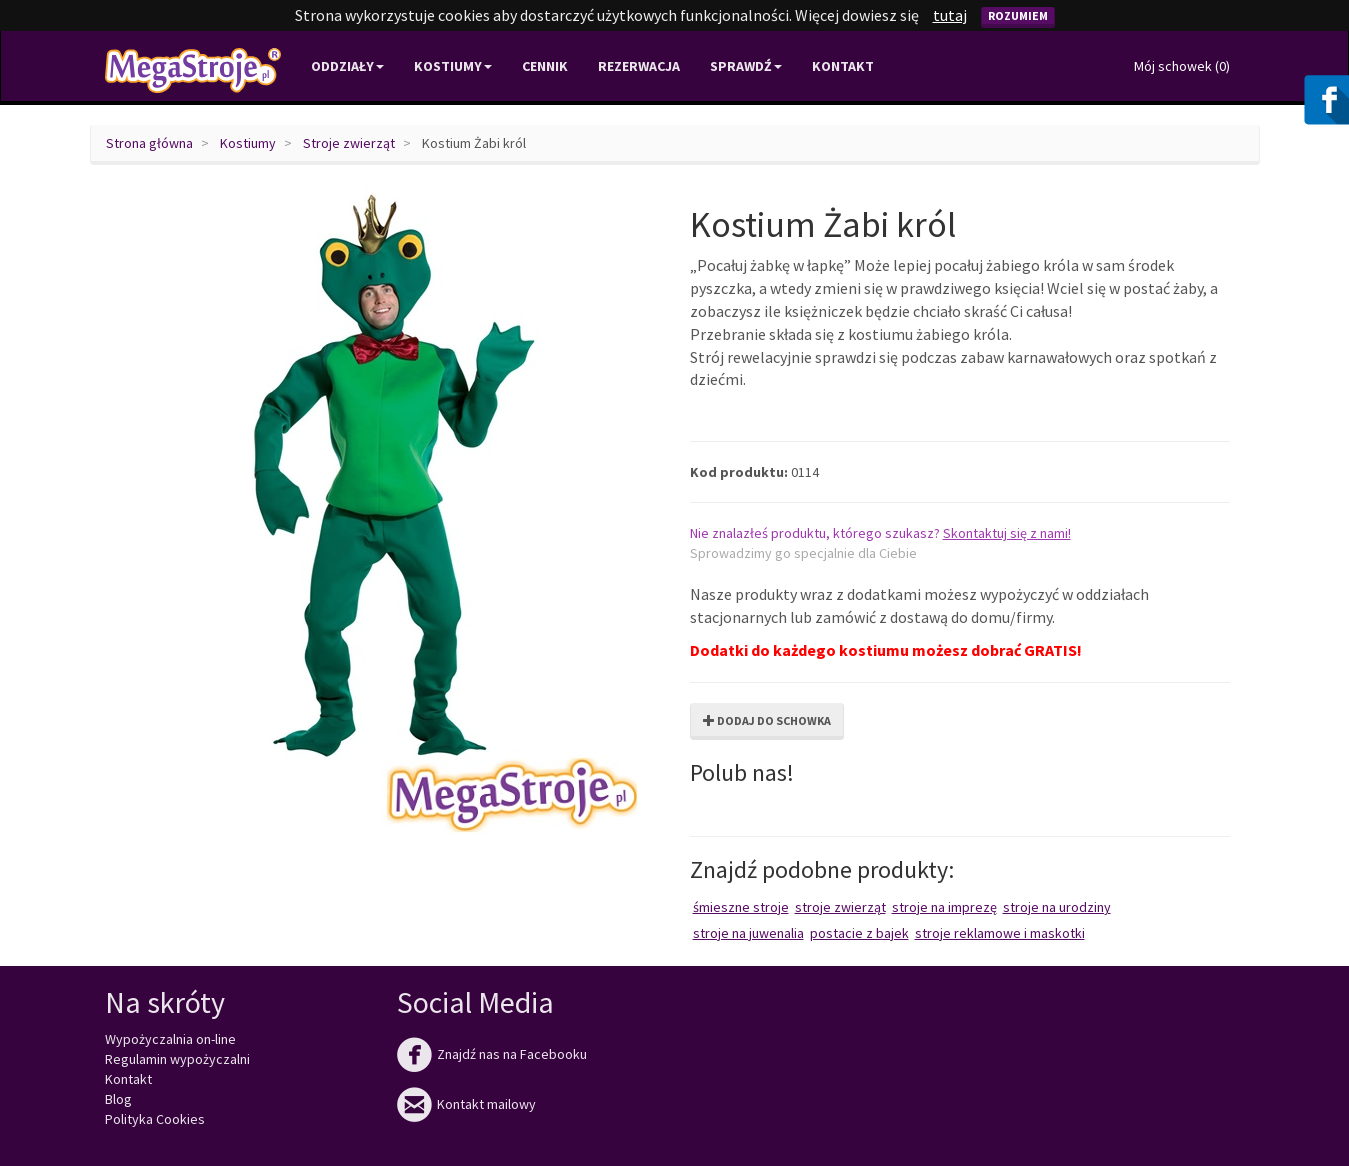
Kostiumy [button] (453, 66)
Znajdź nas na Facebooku (492, 1054)
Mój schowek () (1182, 66)
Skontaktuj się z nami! (1007, 533)
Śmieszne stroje (741, 907)
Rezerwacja (639, 66)
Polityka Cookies (155, 1119)
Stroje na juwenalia (748, 933)
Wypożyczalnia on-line (170, 1039)
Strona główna (149, 143)
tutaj (950, 15)
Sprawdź (746, 66)
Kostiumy (248, 143)
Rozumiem (1018, 15)
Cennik (545, 66)
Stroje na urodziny (1057, 907)
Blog (118, 1099)
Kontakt (843, 66)
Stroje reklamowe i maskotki (1000, 933)
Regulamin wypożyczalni (177, 1059)
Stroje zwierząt (349, 143)
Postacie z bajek (859, 933)
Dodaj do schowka (767, 720)
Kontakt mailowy (466, 1104)
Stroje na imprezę (944, 907)
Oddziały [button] (347, 66)
